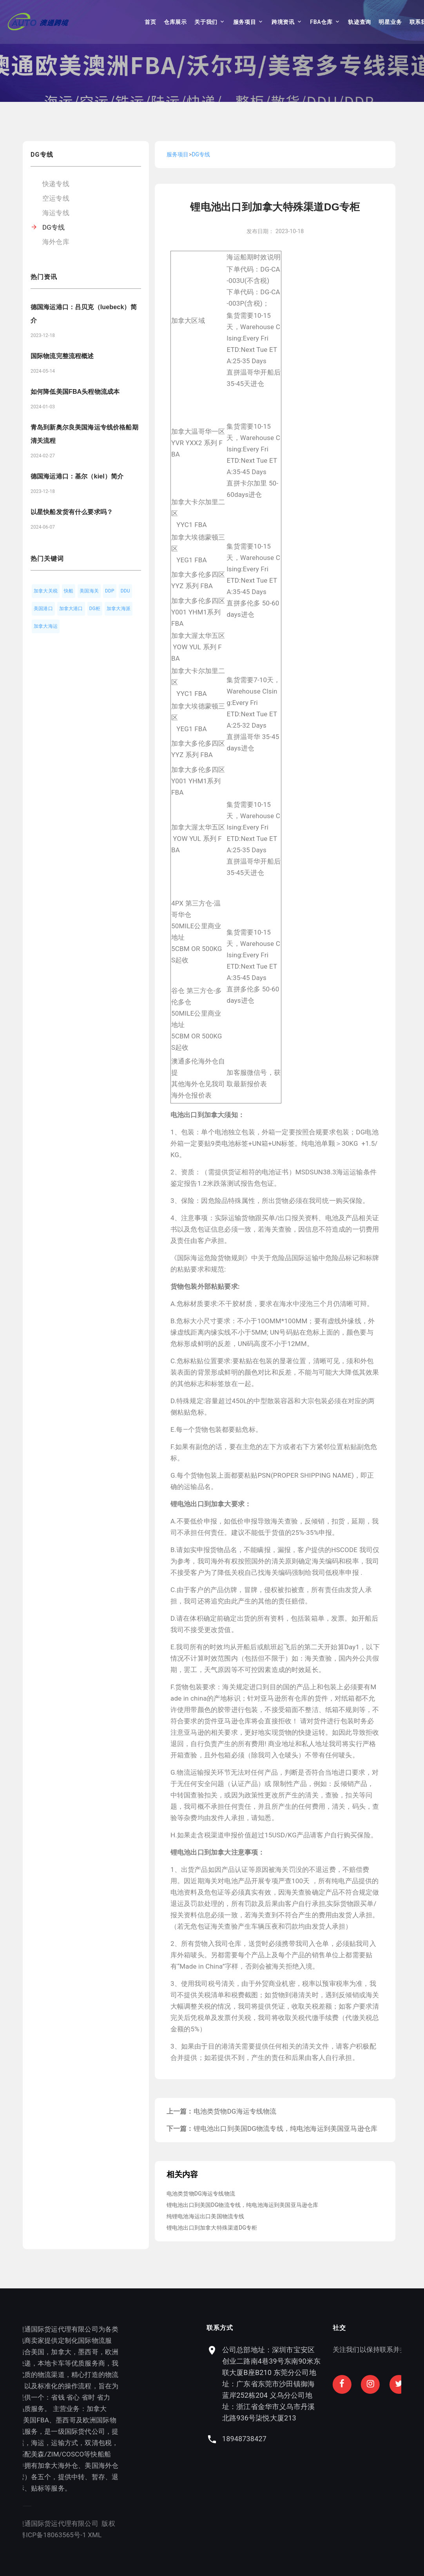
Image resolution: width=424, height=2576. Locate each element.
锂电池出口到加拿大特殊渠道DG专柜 (212, 2228)
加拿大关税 (46, 591)
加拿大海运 (46, 626)
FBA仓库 (321, 22)
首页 (150, 22)
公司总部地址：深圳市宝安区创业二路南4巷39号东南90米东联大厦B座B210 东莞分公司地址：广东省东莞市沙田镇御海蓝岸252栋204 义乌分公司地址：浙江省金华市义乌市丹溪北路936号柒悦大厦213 (353, 2384)
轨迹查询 (359, 22)
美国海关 (89, 591)
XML (56, 2535)
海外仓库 (55, 242)
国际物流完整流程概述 (62, 356)
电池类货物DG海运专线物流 (235, 2111)
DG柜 (95, 608)
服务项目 (244, 22)
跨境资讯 (283, 22)
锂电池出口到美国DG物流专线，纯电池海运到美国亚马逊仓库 (286, 2128)
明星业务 (390, 22)
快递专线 (55, 184)
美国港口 (43, 608)
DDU (125, 591)
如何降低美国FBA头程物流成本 (75, 391)
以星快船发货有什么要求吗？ (72, 512)
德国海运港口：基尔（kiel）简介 (77, 476)
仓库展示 (175, 22)
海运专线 (55, 213)
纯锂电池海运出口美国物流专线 (205, 2216)
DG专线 (53, 227)
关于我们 (205, 22)
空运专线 (55, 198)
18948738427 (326, 2439)
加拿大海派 (118, 608)
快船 (68, 591)
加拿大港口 (71, 608)
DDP (109, 591)
